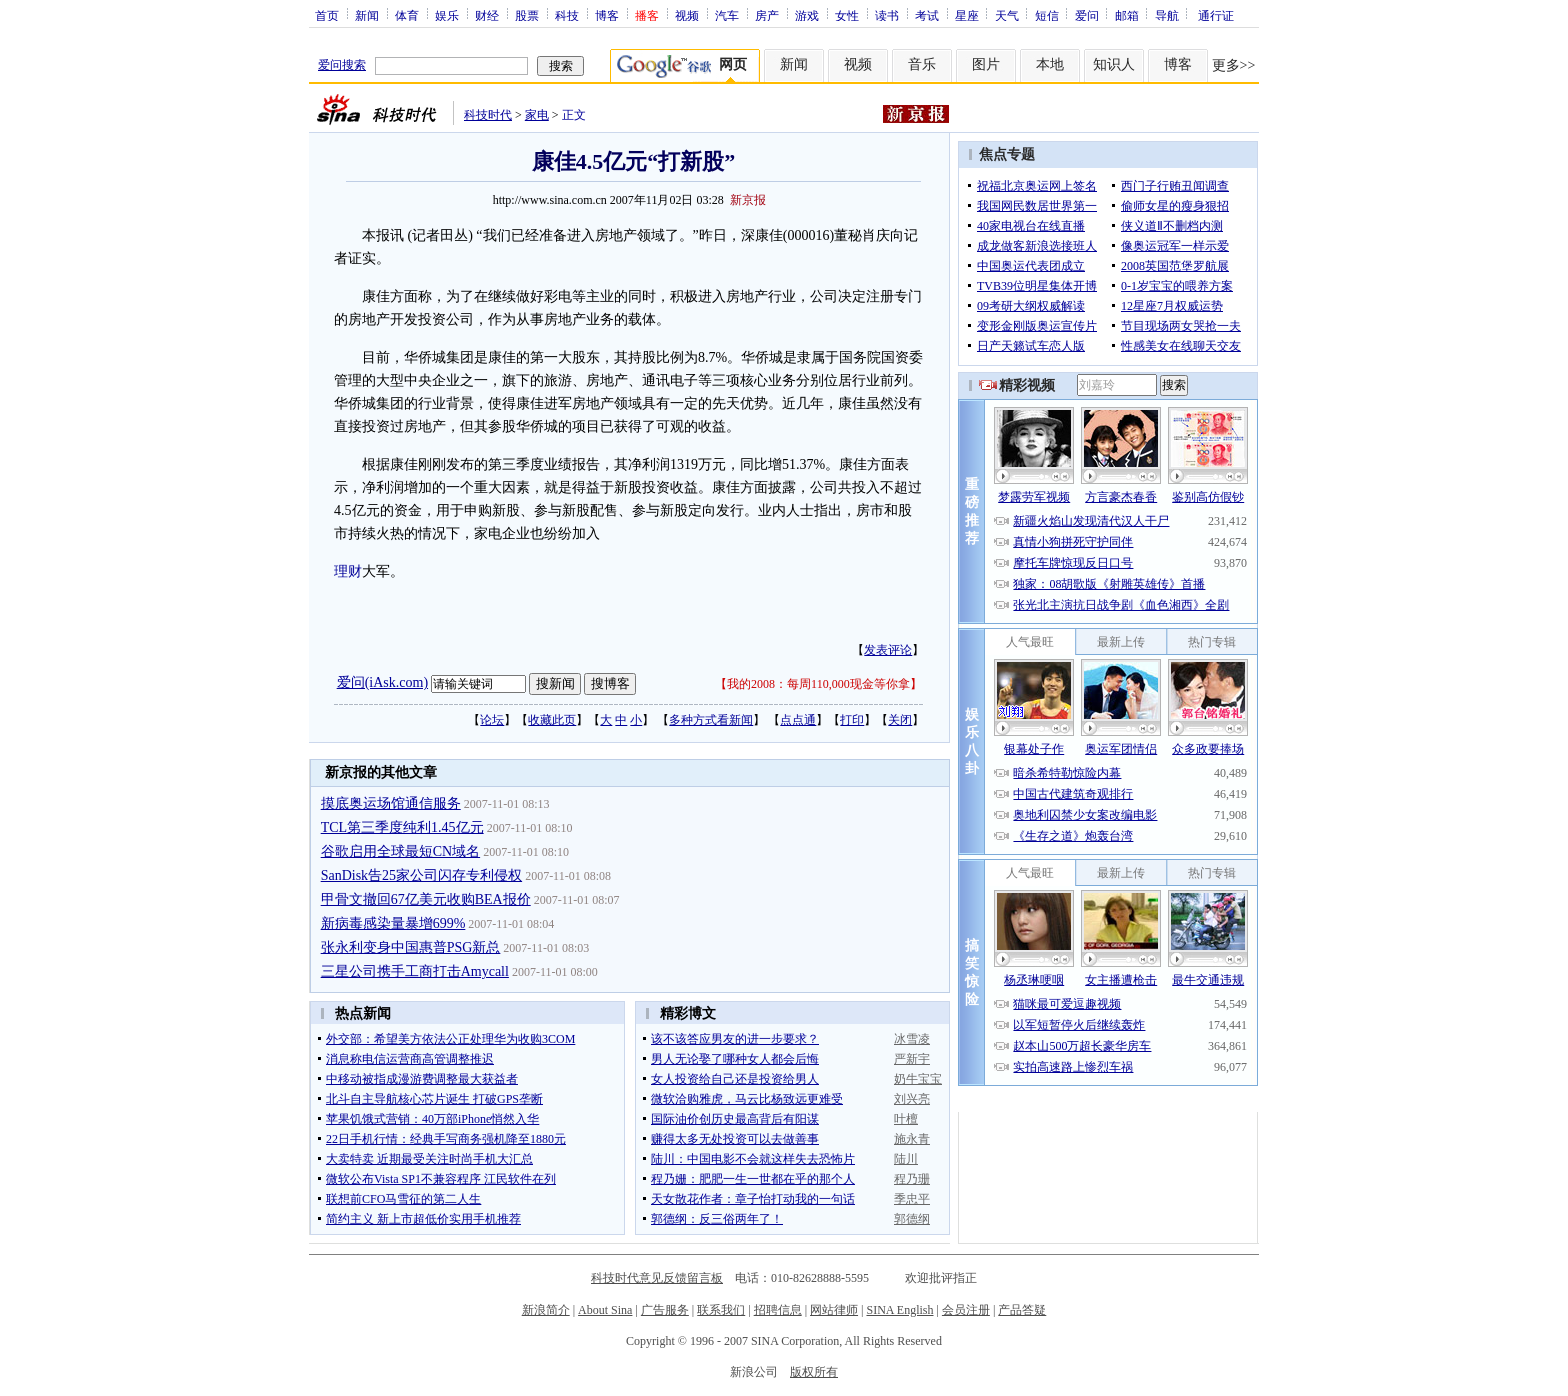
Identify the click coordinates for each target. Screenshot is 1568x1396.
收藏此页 (552, 720)
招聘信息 (778, 1310)
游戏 (807, 15)
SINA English (899, 1310)
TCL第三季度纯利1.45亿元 (402, 827)
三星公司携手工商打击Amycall (415, 971)
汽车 (727, 15)
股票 (527, 15)
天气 (1007, 15)
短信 (1047, 15)
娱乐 (447, 15)
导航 (1167, 15)
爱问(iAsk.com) (382, 682)
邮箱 (1127, 15)
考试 (927, 15)
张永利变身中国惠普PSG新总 (411, 947)
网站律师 (834, 1310)
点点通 (798, 720)
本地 (1050, 64)
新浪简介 (546, 1310)
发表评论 (888, 650)
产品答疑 (1022, 1310)
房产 (767, 15)
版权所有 (814, 1372)
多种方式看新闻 (711, 720)
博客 (607, 15)
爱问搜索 (342, 65)
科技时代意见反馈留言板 (657, 1278)
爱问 (1087, 15)
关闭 (900, 720)
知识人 (1114, 64)
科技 (567, 15)
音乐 (922, 64)
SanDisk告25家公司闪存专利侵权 (421, 875)
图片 (986, 64)
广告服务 (665, 1310)
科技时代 (488, 115)
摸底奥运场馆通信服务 (391, 803)
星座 (967, 15)
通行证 (1216, 15)
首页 (327, 15)
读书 (887, 15)
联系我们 (721, 1310)
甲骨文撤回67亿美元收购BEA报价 (426, 899)
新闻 (367, 15)
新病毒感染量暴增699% (393, 923)
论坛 (492, 720)
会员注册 (966, 1310)
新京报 (748, 200)
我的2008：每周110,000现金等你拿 (818, 684)
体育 (407, 15)
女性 (847, 15)
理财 (348, 571)
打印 (852, 720)
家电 (537, 115)
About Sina (605, 1310)
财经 (487, 15)
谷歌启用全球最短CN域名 (400, 851)
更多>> (1234, 65)
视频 (687, 15)
